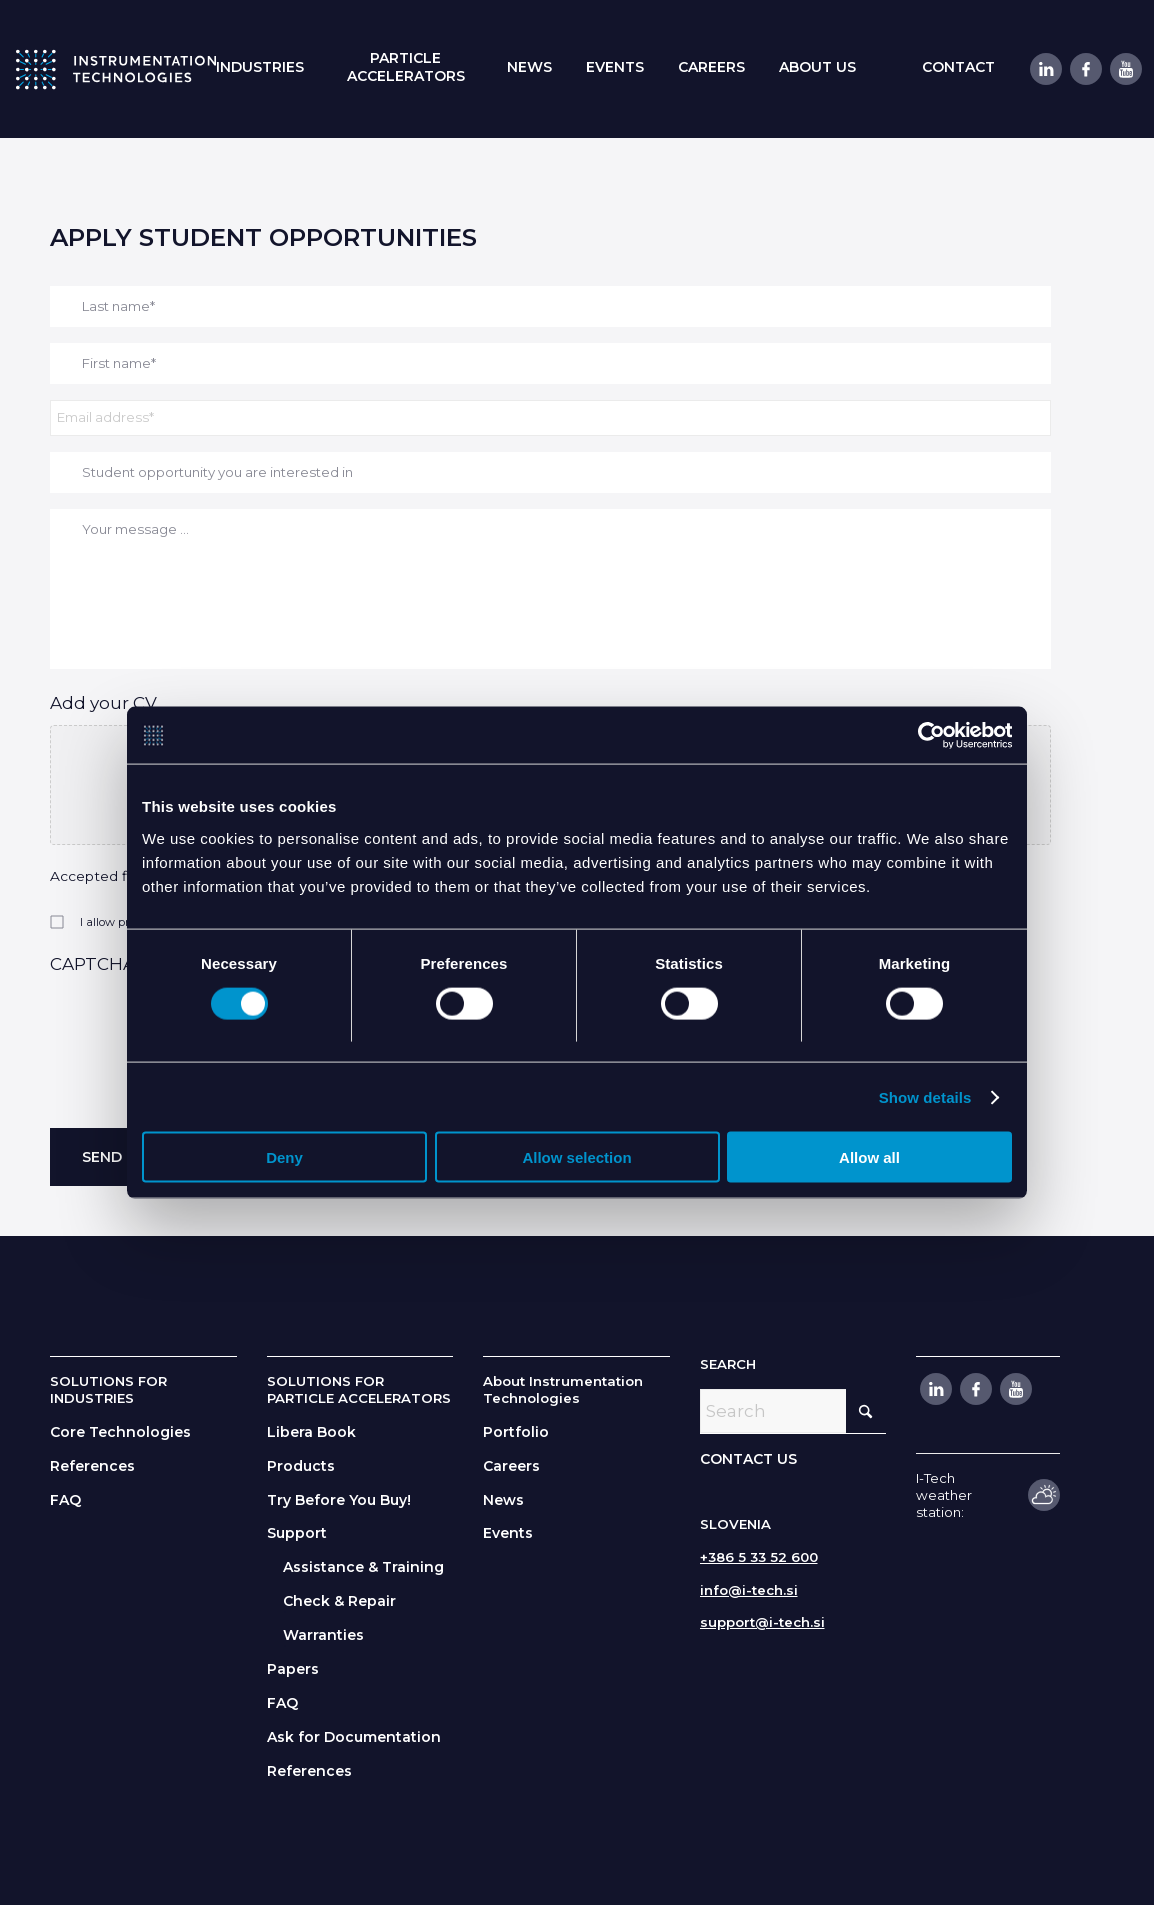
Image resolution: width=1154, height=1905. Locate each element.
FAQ (65, 1500)
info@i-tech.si (749, 1590)
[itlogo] (116, 69)
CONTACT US (748, 1459)
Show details (925, 1097)
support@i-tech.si (762, 1622)
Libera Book (311, 1432)
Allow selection (576, 1158)
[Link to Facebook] (1085, 69)
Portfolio (516, 1432)
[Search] (793, 1411)
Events (508, 1533)
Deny (284, 1158)
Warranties (323, 1635)
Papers (293, 1669)
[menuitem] (260, 67)
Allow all (869, 1158)
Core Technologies (120, 1432)
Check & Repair (339, 1601)
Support (297, 1533)
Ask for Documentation (354, 1737)
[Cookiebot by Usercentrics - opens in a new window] (924, 735)
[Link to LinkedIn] (1045, 69)
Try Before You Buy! (339, 1500)
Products (301, 1466)
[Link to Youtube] (1125, 69)
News (503, 1500)
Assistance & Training (363, 1567)
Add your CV (103, 703)
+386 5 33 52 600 (759, 1557)
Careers (511, 1466)
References (92, 1466)
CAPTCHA (92, 964)
